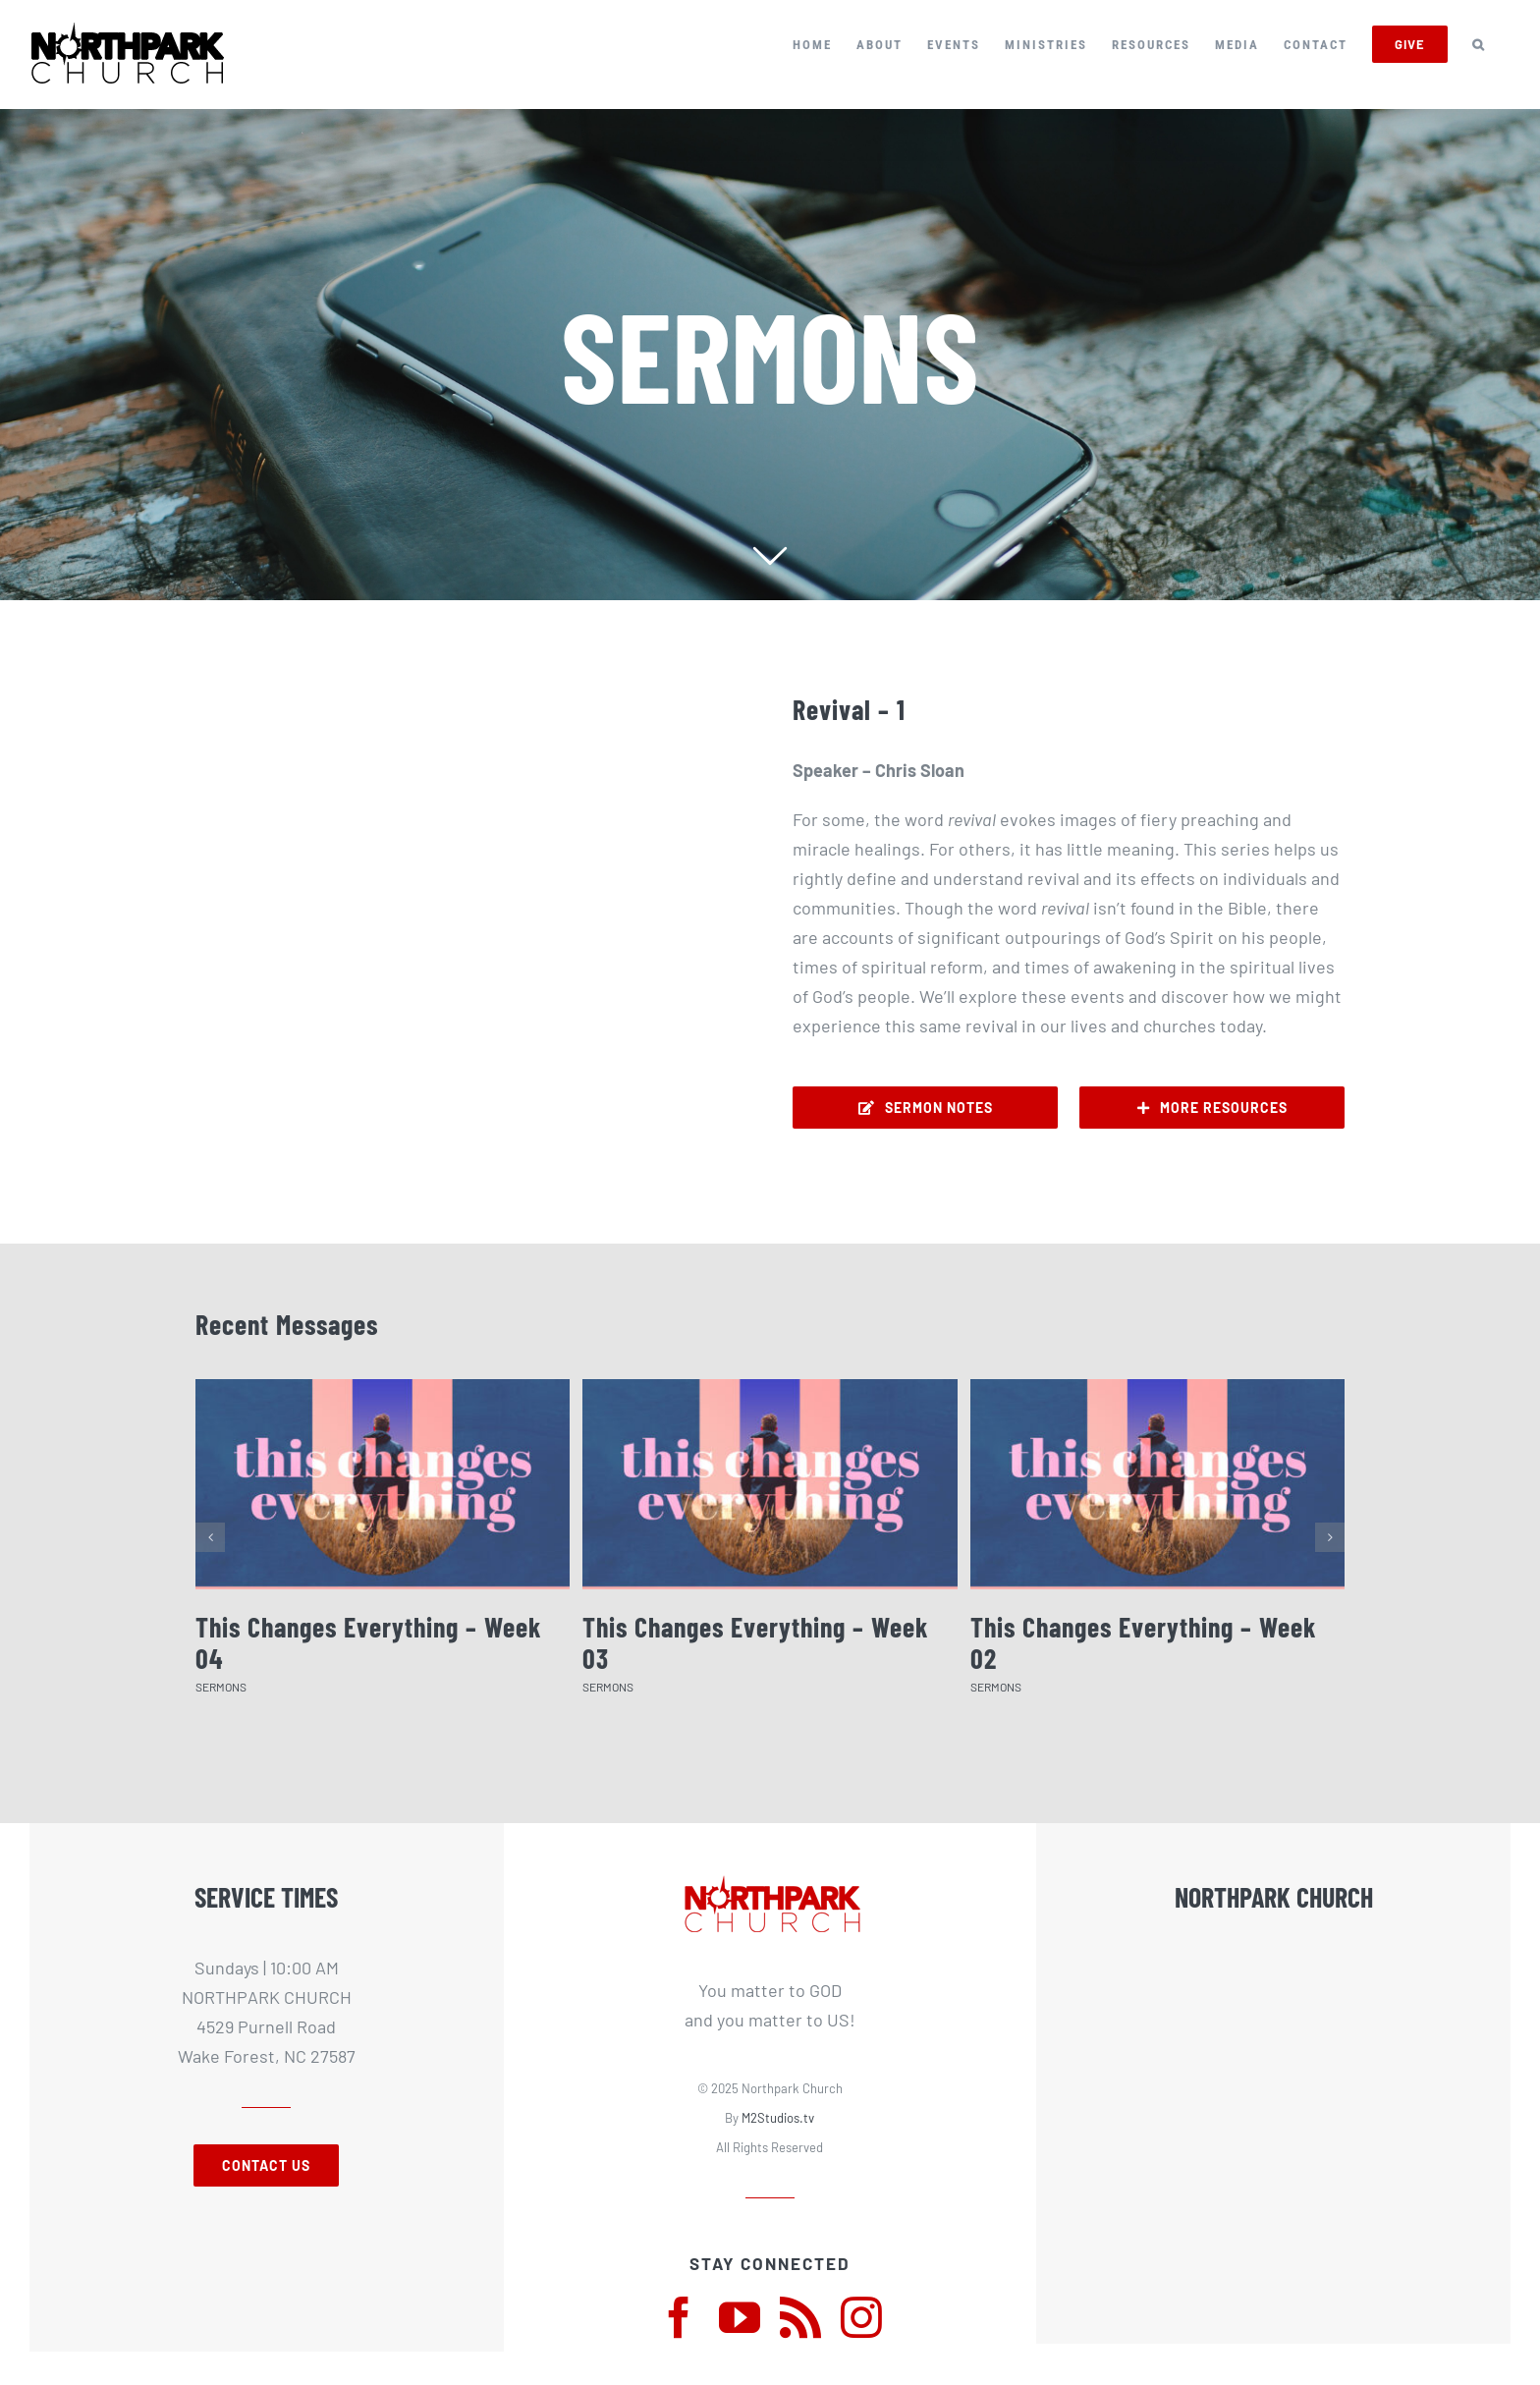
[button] (1479, 44)
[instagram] (861, 2317)
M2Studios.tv (778, 2118)
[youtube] (739, 2317)
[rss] (800, 2317)
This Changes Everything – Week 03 (755, 1642)
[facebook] (678, 2317)
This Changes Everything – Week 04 (368, 1642)
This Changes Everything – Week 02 (1143, 1642)
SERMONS (221, 1686)
